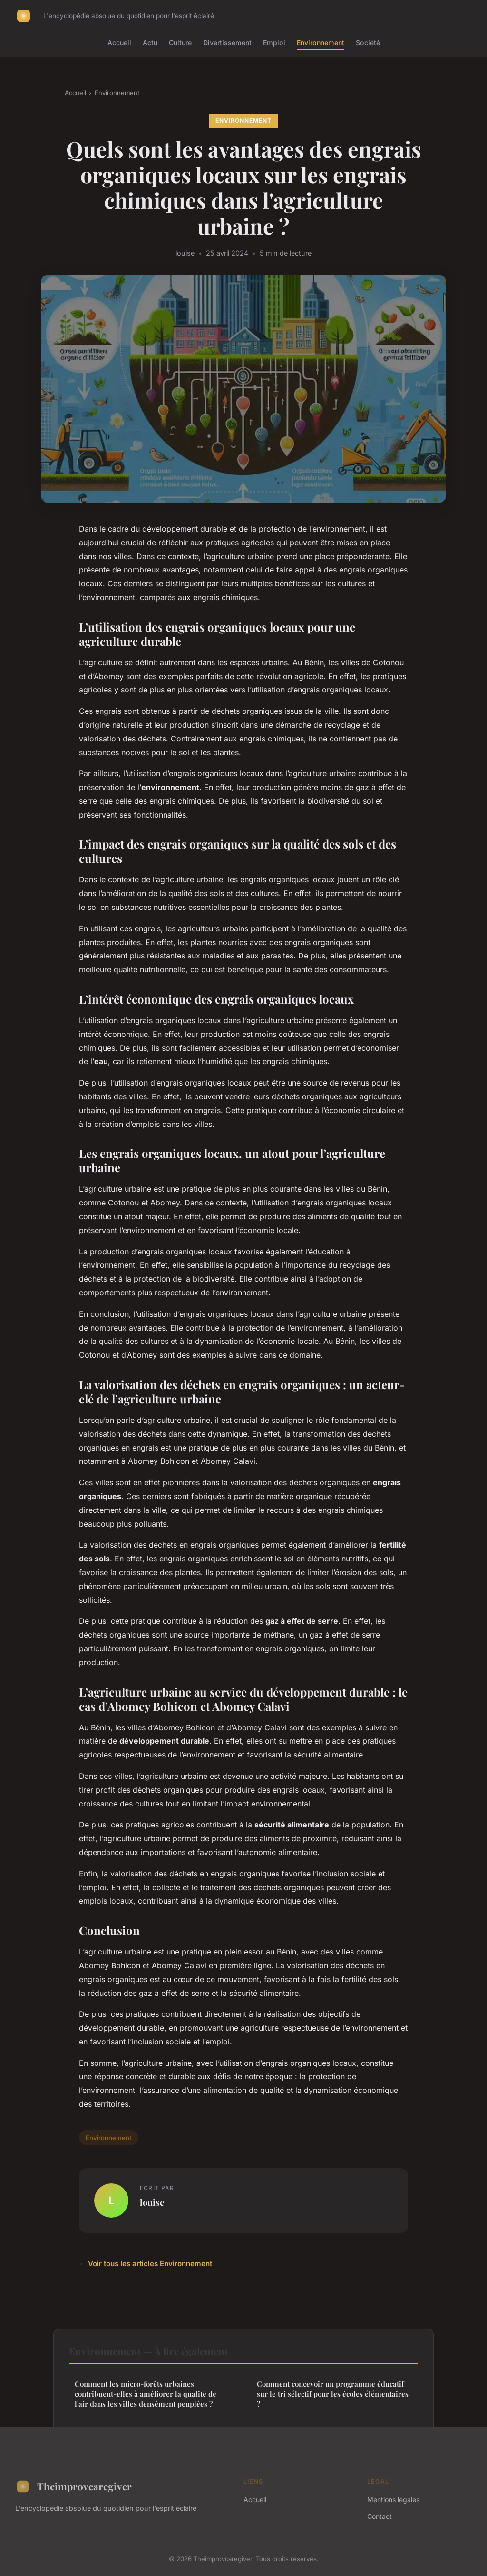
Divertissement (227, 43)
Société (368, 43)
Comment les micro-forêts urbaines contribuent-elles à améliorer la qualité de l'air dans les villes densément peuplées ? (145, 2394)
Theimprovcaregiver (73, 2486)
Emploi (274, 43)
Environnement (320, 43)
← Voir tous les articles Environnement (145, 2263)
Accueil (119, 43)
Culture (180, 43)
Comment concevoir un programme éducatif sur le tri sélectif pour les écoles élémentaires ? (333, 2394)
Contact (379, 2516)
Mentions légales (393, 2500)
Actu (150, 43)
